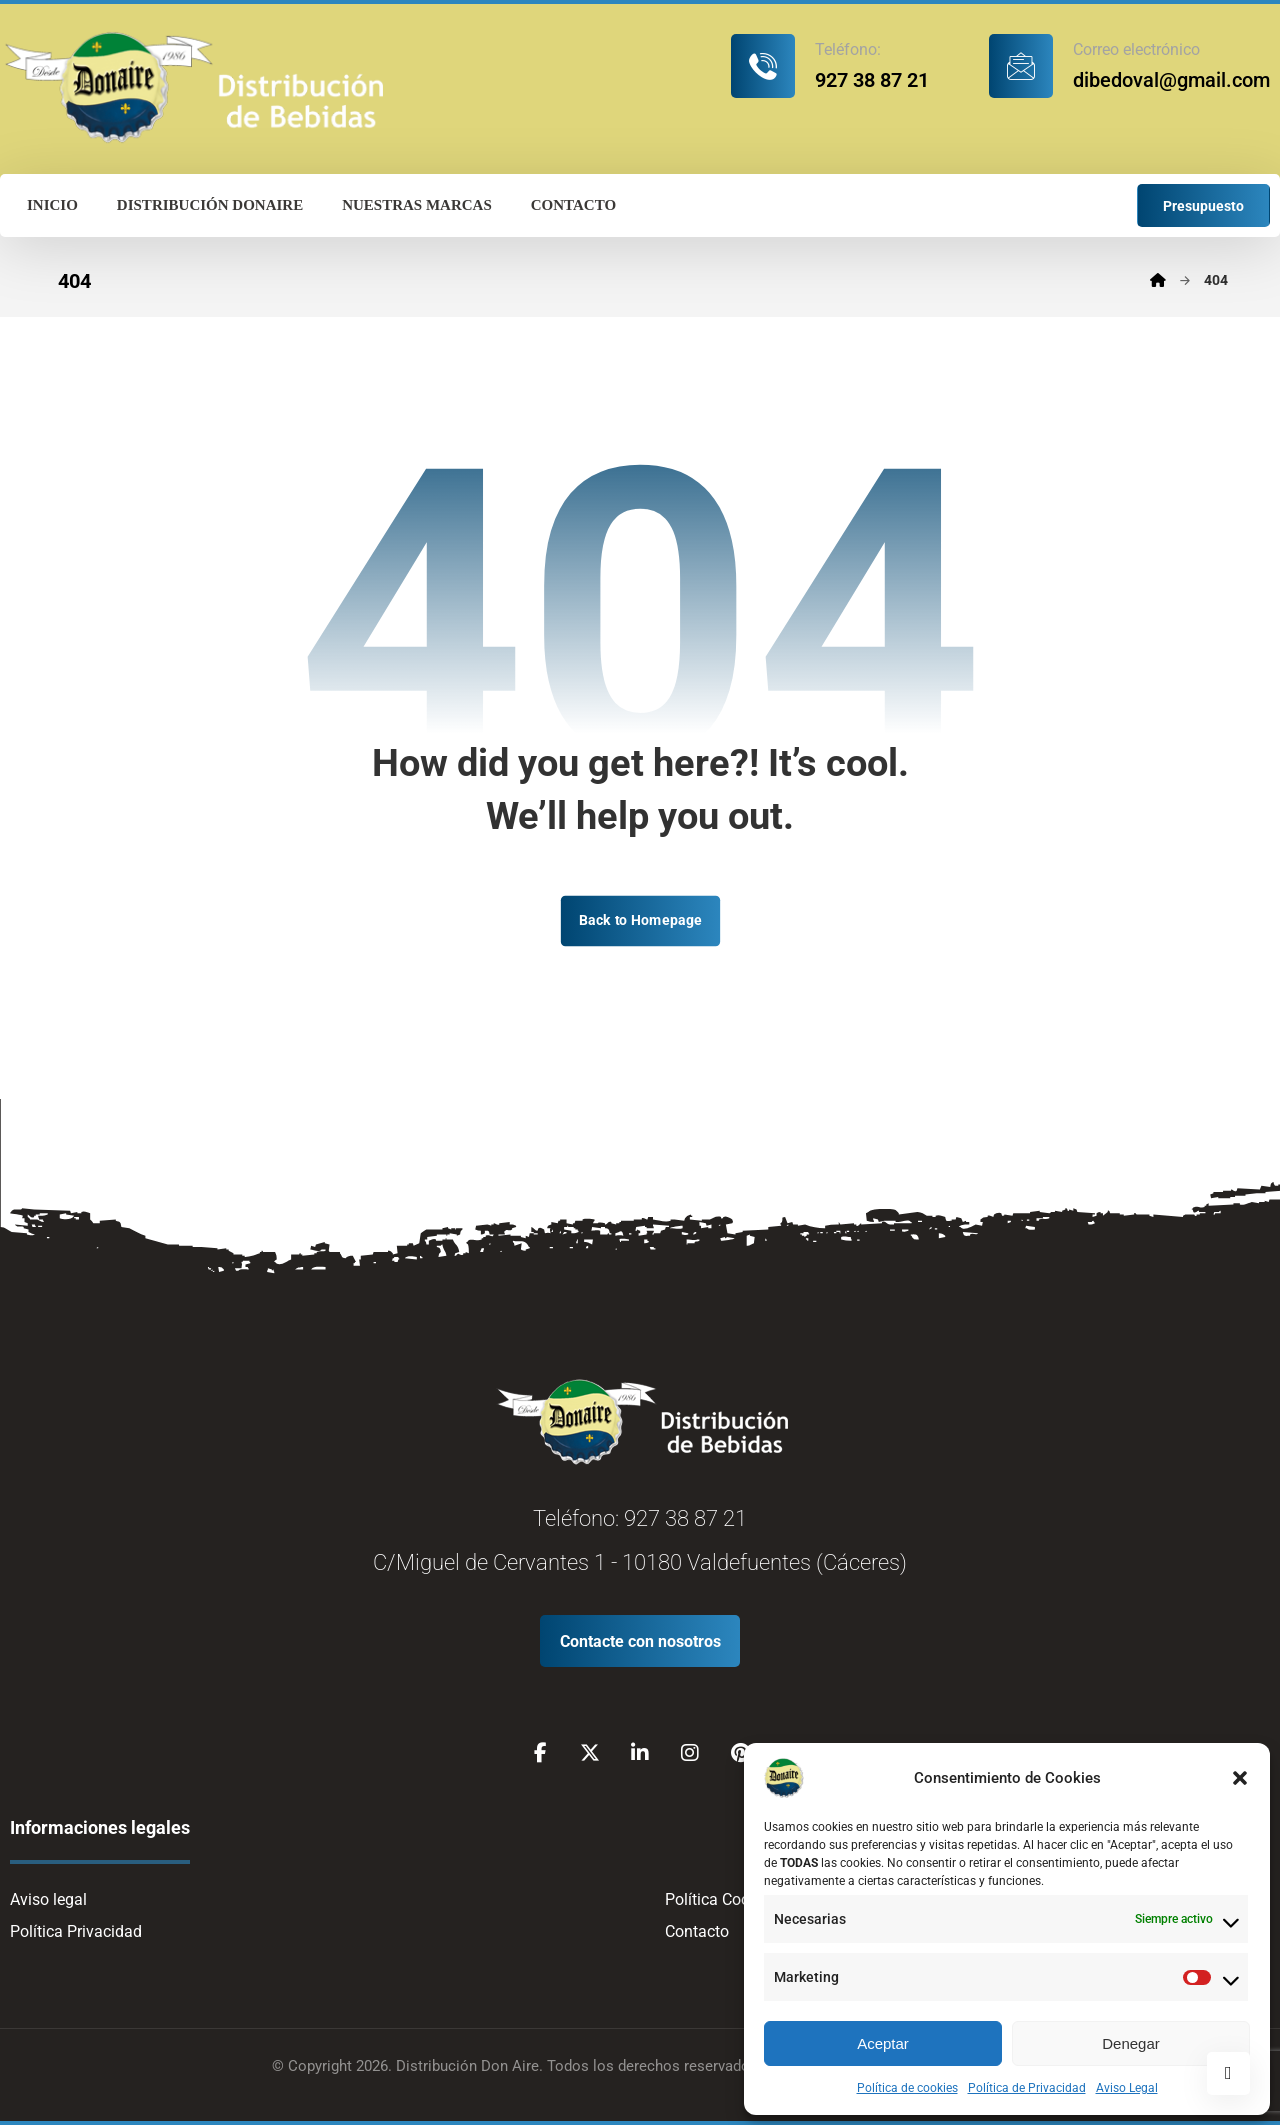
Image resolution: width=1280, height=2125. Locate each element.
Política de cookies (907, 2088)
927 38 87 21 (685, 1518)
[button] (1240, 1778)
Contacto (697, 1931)
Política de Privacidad (1027, 2088)
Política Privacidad (76, 1931)
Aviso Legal (1127, 2088)
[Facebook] (540, 1753)
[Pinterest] (740, 1753)
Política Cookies (721, 1899)
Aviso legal (48, 1899)
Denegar (1131, 2043)
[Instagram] (690, 1753)
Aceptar (883, 2043)
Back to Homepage (639, 920)
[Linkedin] (640, 1753)
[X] (590, 1753)
